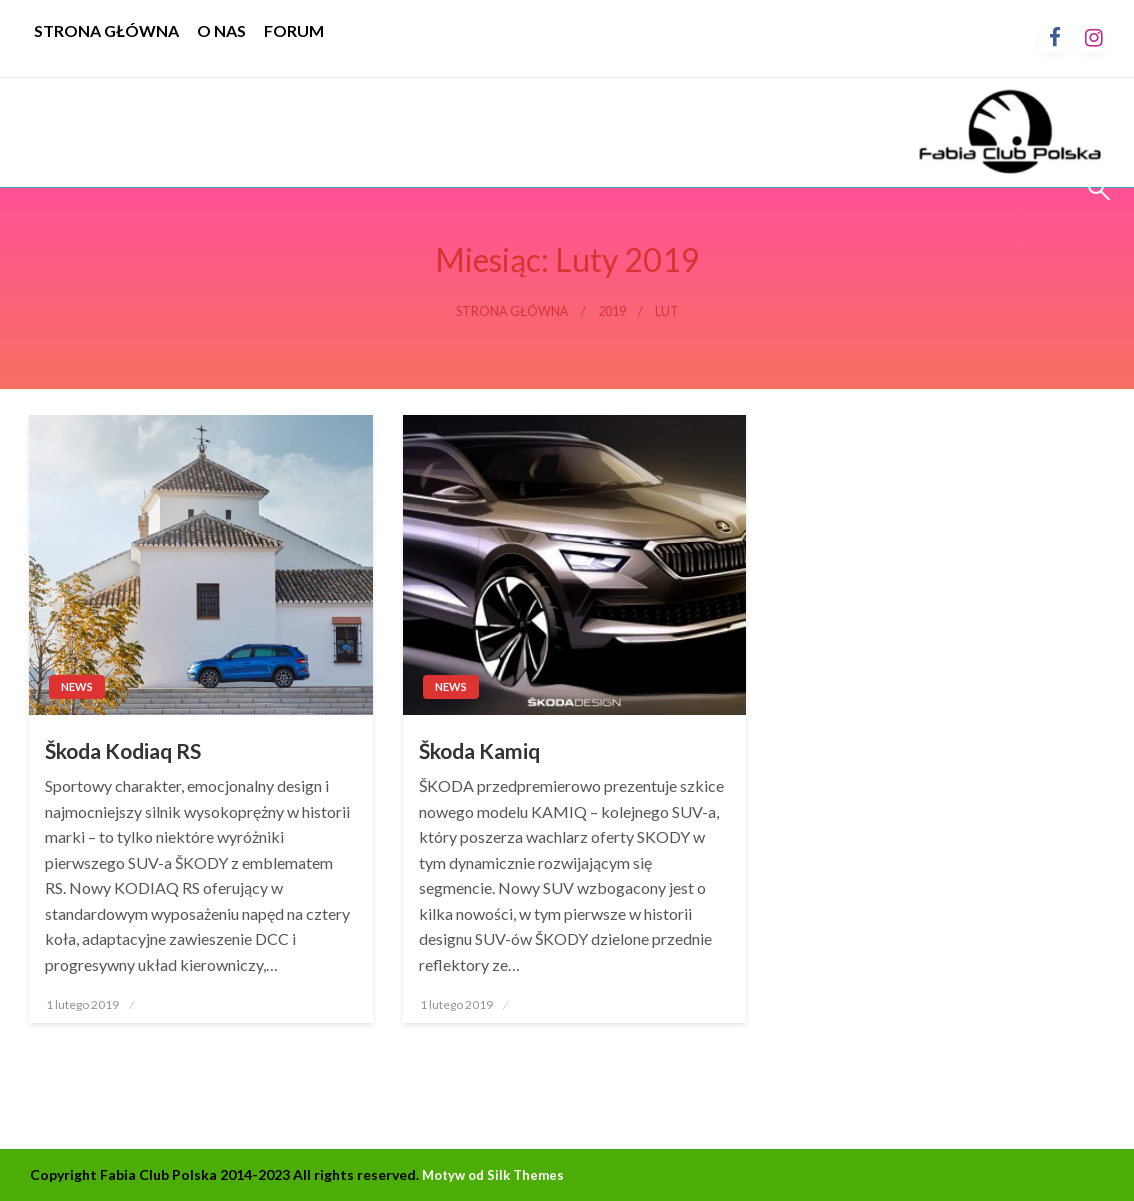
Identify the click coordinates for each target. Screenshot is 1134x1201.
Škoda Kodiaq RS (123, 750)
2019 (612, 311)
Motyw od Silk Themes (493, 1175)
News (77, 686)
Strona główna (512, 311)
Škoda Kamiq (479, 750)
